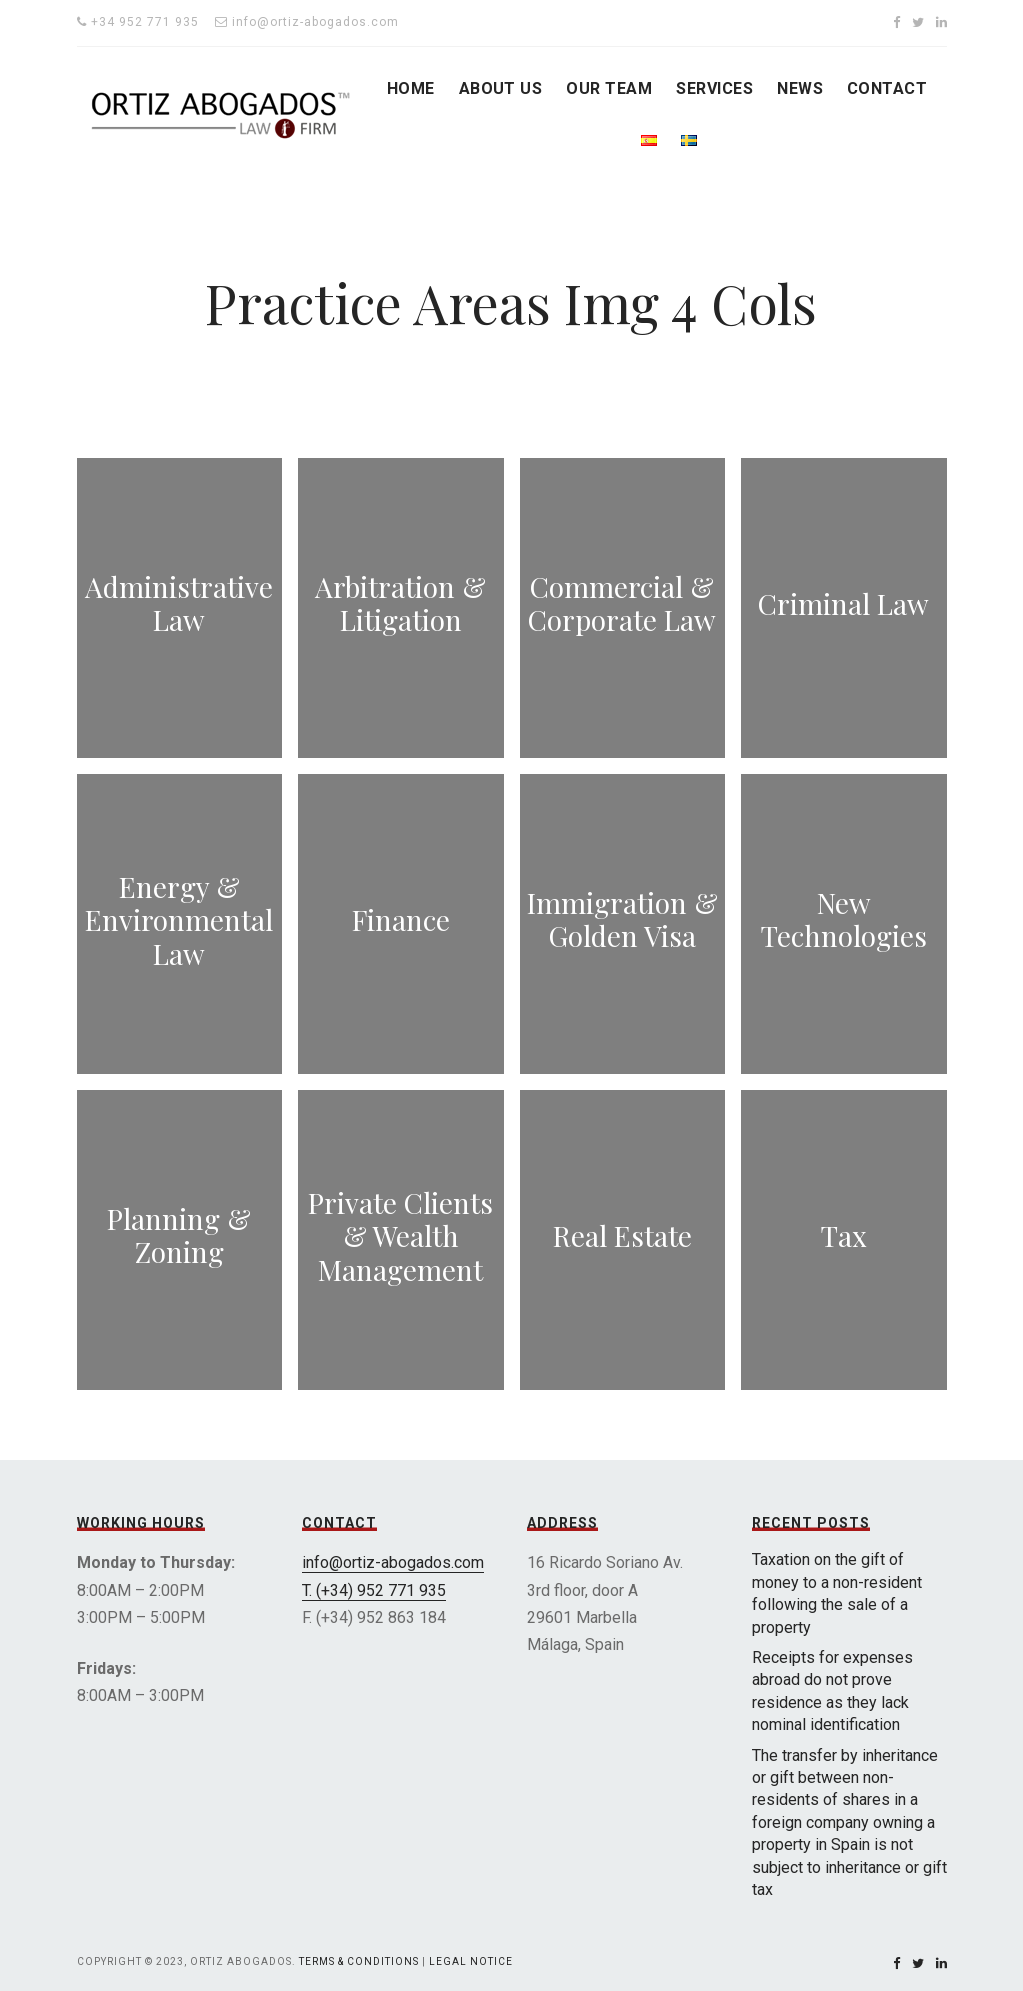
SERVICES (714, 88)
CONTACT (887, 88)
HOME (411, 88)
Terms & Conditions (359, 1961)
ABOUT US (501, 88)
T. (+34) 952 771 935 (374, 1590)
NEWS (800, 88)
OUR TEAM (609, 88)
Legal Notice (471, 1961)
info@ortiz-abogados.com (393, 1562)
